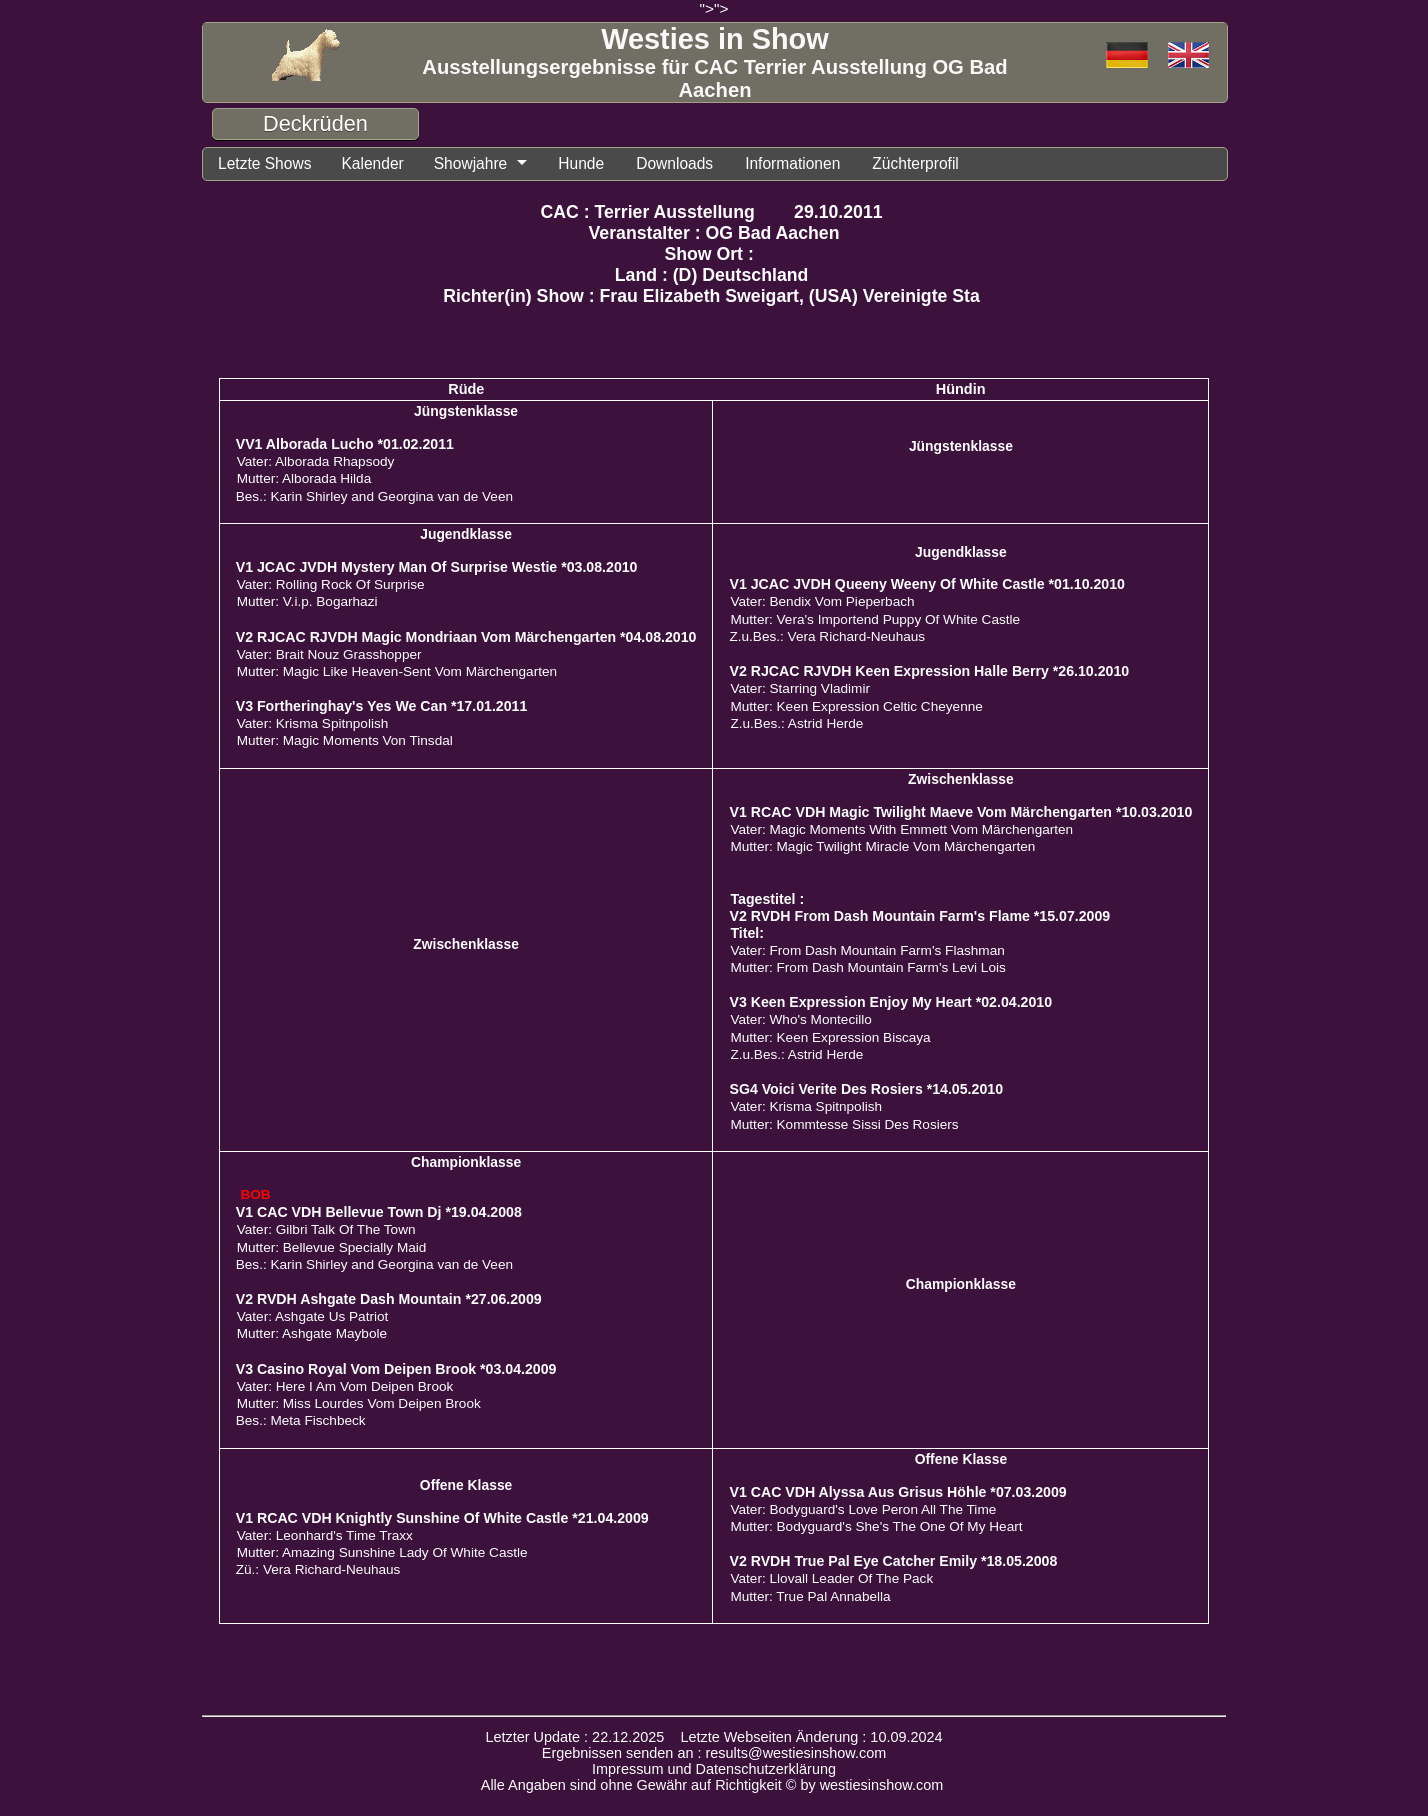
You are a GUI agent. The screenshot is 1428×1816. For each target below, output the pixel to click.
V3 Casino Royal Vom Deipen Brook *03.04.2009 (396, 1369)
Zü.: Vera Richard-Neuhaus (318, 1569)
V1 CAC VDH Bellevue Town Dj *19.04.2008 (379, 1212)
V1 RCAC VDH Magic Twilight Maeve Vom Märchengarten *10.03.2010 (960, 812)
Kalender (372, 163)
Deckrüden (315, 123)
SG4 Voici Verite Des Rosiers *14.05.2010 (866, 1089)
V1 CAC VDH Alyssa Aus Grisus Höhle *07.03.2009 (897, 1492)
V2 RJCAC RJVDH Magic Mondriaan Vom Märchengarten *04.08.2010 (466, 637)
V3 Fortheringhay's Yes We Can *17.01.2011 (382, 706)
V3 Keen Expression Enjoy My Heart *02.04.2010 (890, 1002)
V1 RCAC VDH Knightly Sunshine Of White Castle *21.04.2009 (442, 1518)
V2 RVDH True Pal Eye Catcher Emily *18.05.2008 (893, 1561)
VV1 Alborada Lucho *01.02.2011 (345, 444)
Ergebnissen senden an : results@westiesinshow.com (714, 1753)
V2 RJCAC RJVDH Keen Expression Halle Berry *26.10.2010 (929, 671)
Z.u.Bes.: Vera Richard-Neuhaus (827, 636)
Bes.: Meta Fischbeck (301, 1420)
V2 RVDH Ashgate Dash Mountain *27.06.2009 (389, 1299)
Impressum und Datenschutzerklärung (714, 1769)
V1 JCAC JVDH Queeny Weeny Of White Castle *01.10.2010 (926, 584)
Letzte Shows (264, 163)
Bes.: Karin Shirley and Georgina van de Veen (374, 496)
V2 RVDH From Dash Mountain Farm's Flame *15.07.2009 (919, 916)
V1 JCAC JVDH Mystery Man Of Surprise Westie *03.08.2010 (437, 567)
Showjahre (471, 163)
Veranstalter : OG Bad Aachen (714, 233)
